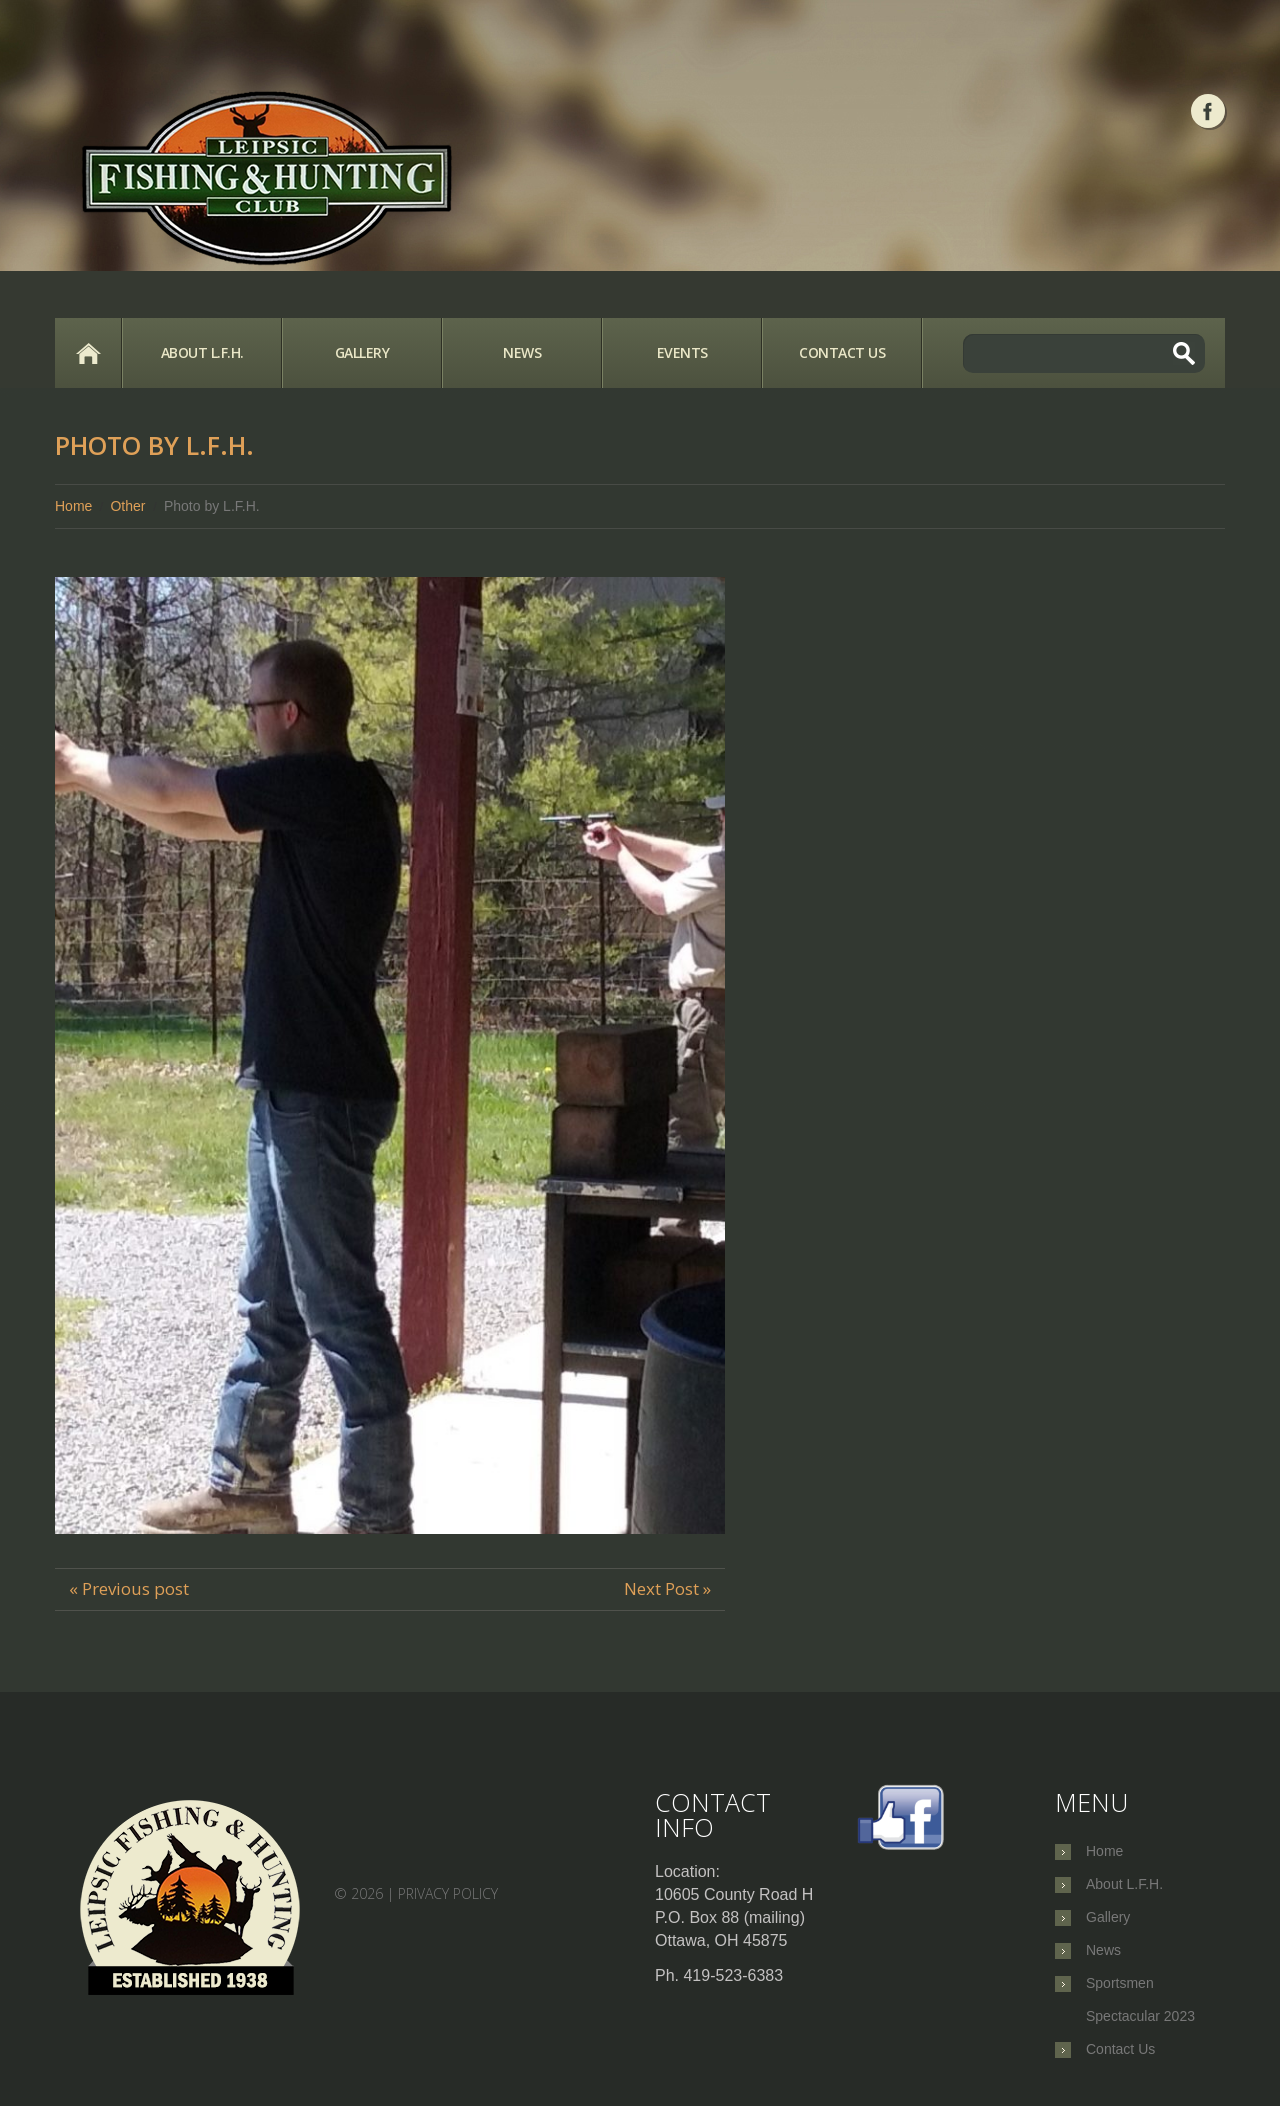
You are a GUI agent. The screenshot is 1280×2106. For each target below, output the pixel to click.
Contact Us (842, 352)
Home (88, 353)
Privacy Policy (448, 1892)
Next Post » (667, 1588)
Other (127, 506)
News (522, 352)
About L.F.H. (202, 352)
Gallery (362, 352)
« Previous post (129, 1588)
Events (682, 352)
